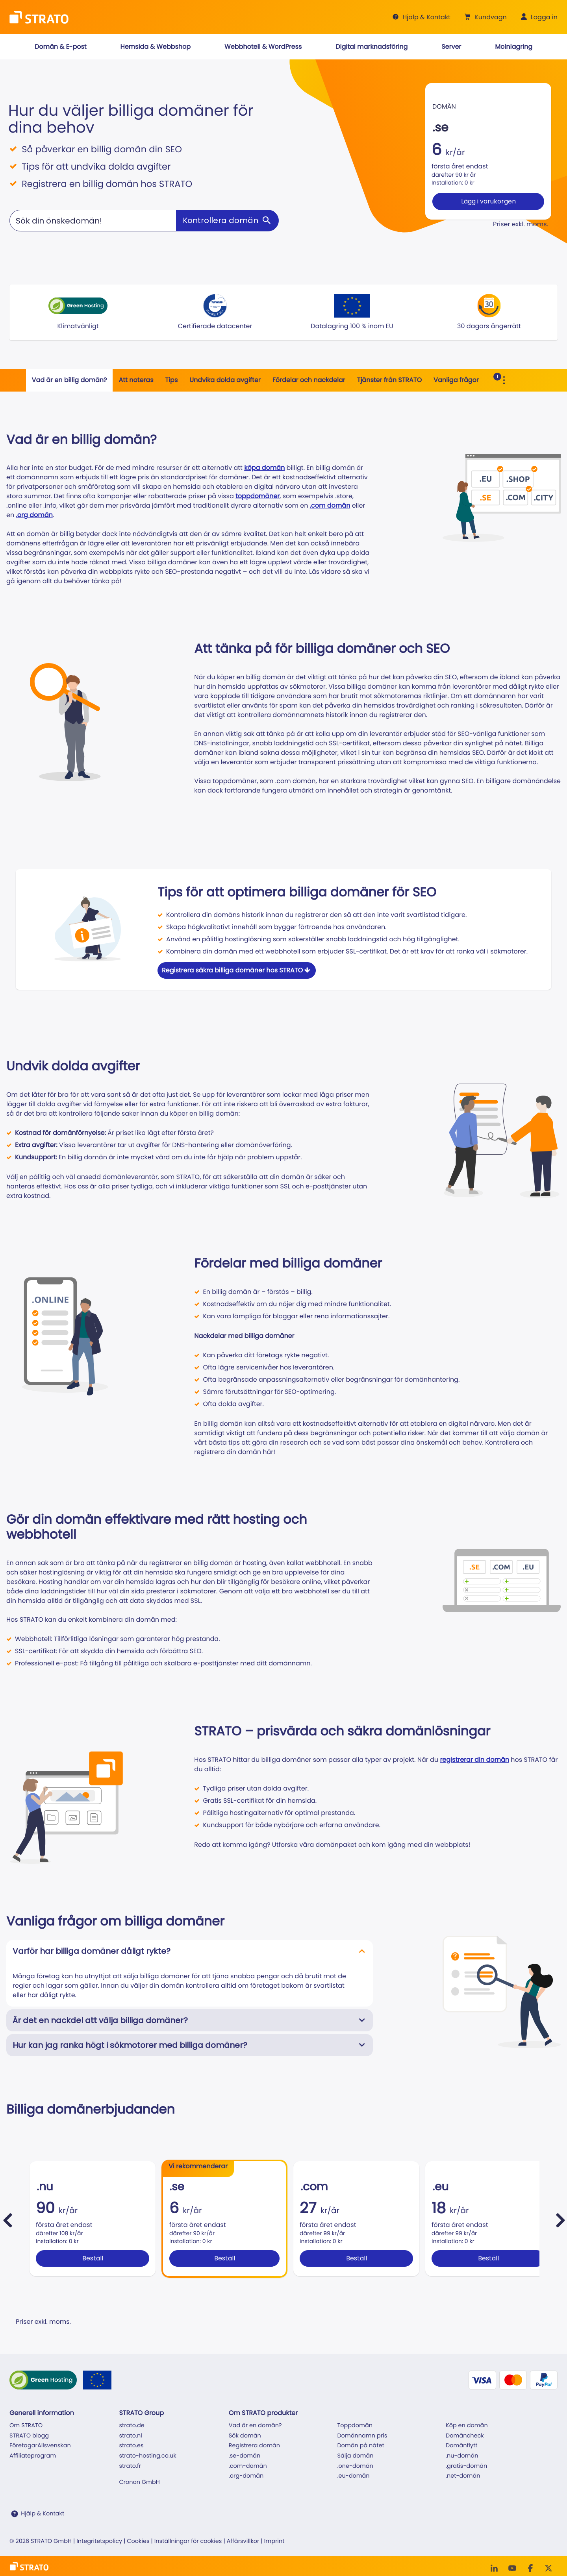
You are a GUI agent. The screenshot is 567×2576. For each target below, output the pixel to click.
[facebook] (530, 2568)
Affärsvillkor (243, 2541)
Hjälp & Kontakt (42, 2514)
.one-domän (355, 2466)
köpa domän (264, 467)
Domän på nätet (360, 2446)
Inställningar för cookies (188, 2541)
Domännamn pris (362, 2436)
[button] (484, 17)
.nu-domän (462, 2456)
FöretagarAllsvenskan (40, 2446)
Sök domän (245, 2436)
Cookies (138, 2541)
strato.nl (130, 2436)
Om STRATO (26, 2426)
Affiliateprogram (32, 2456)
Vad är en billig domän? (69, 379)
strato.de (131, 2426)
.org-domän (246, 2476)
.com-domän (248, 2466)
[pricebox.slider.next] (560, 2220)
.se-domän (245, 2456)
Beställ (92, 2258)
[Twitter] (548, 2568)
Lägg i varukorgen (488, 201)
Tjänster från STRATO (389, 379)
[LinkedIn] (494, 2568)
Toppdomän (354, 2426)
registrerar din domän (474, 1759)
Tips (171, 379)
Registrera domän (254, 2446)
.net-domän (463, 2476)
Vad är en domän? (255, 2426)
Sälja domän (355, 2456)
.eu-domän (353, 2476)
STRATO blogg (29, 2436)
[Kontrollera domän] (227, 220)
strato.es (131, 2446)
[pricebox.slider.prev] (7, 2220)
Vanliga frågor (456, 379)
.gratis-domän (466, 2466)
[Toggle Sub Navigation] (504, 380)
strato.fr (130, 2466)
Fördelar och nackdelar (308, 379)
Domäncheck (465, 2436)
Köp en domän (467, 2426)
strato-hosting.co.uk (147, 2456)
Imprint (274, 2541)
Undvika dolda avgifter (225, 379)
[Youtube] (512, 2568)
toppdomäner (257, 496)
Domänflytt (461, 2446)
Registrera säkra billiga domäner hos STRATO (236, 970)
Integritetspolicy (99, 2541)
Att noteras (136, 379)
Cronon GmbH (139, 2482)
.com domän (330, 505)
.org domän (34, 514)
